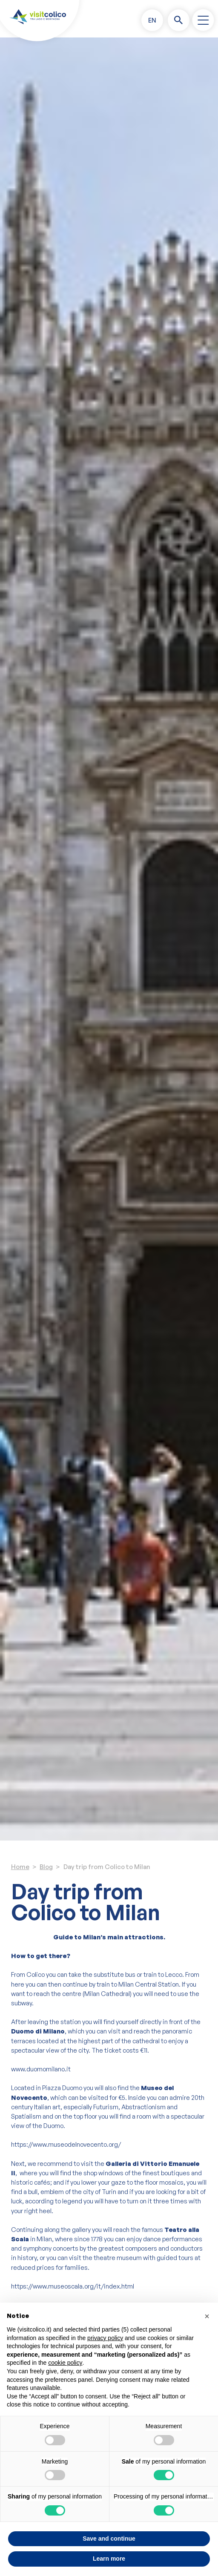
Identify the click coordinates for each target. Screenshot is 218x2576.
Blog (46, 1867)
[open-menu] (203, 20)
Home (20, 1867)
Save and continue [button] (109, 2538)
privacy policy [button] (105, 2338)
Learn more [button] (109, 2558)
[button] (152, 20)
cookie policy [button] (65, 2362)
